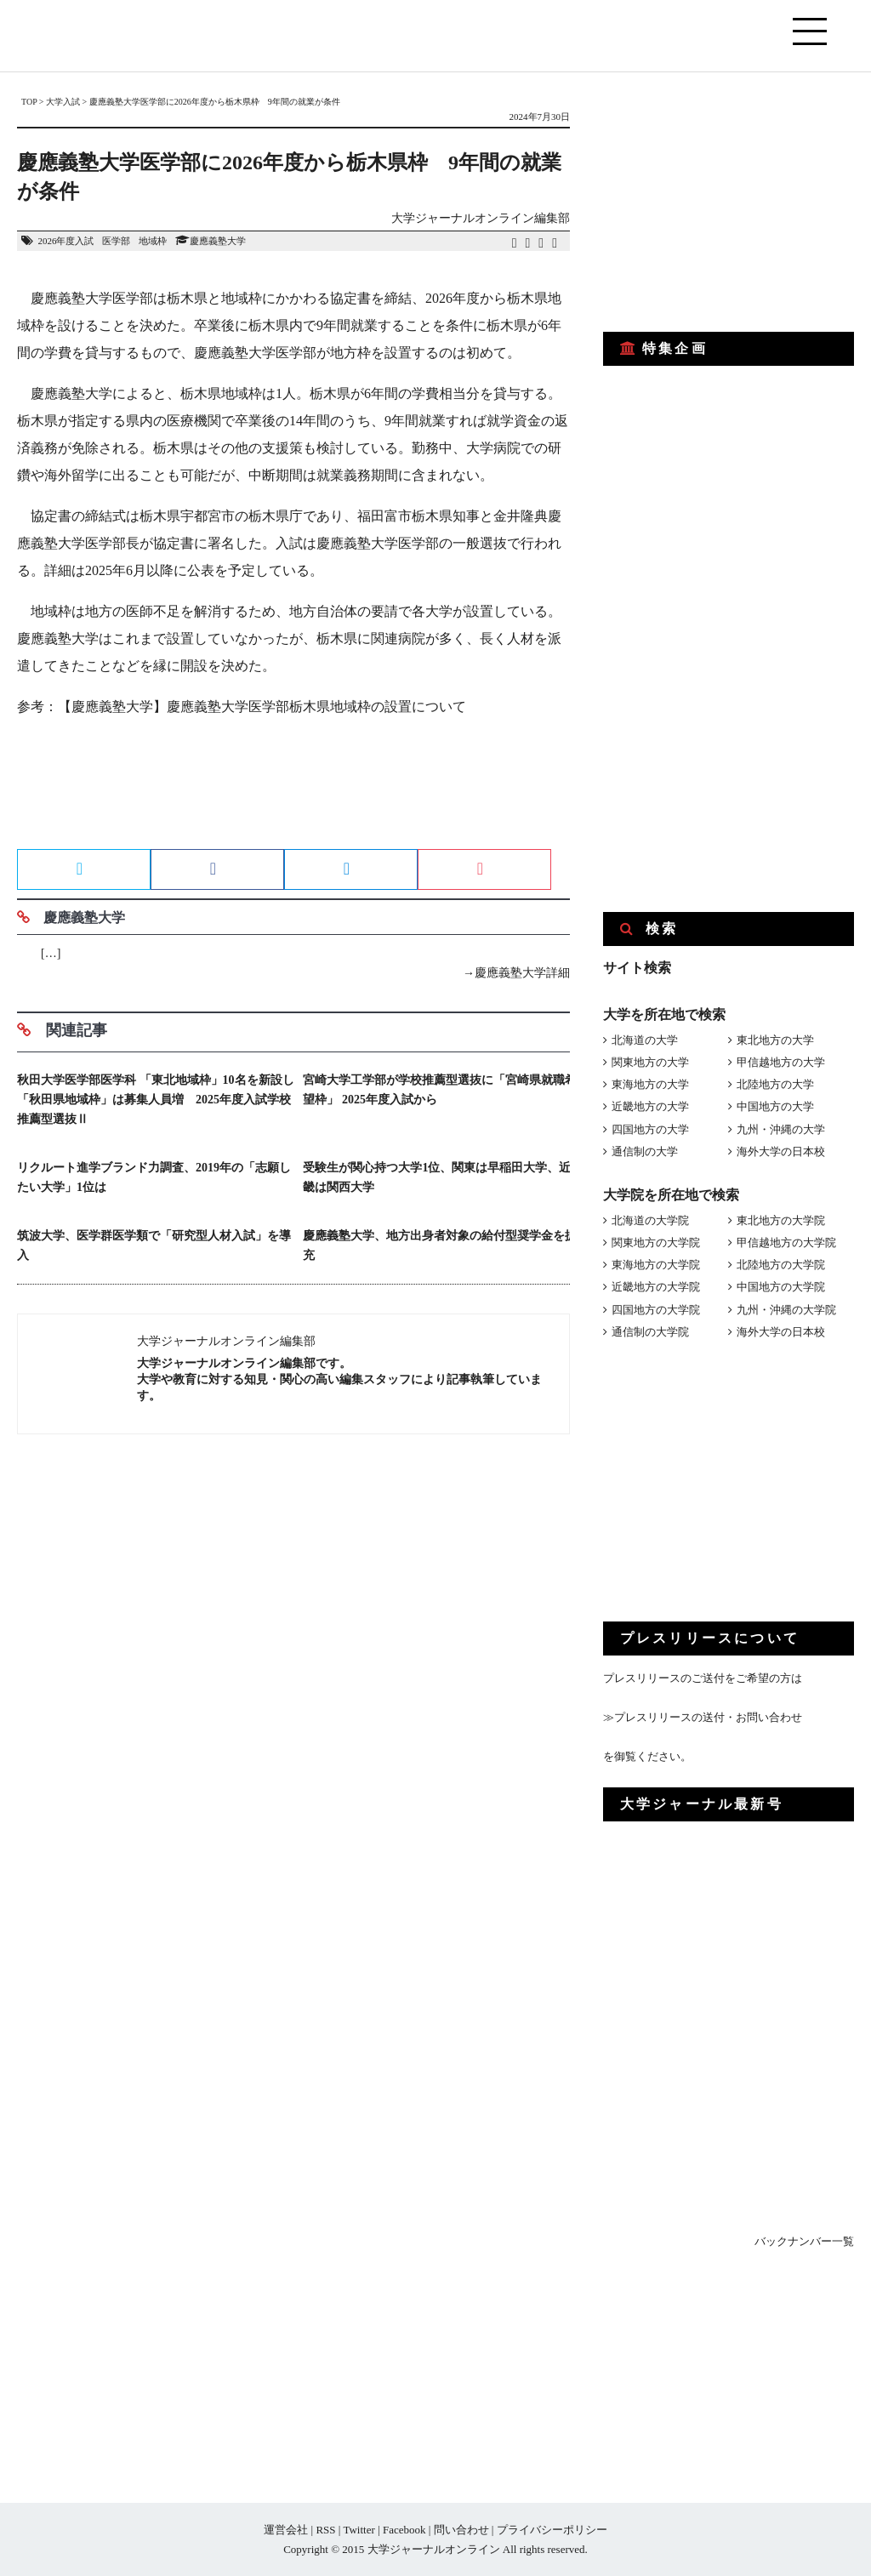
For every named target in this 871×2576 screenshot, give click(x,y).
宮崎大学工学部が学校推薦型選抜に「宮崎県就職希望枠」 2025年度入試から (440, 1090)
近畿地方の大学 (650, 1106)
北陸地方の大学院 (781, 1264)
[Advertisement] (293, 788)
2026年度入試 (65, 241)
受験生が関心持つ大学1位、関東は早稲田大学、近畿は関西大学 (437, 1177)
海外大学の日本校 (781, 1151)
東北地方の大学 (775, 1040)
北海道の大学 (645, 1040)
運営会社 (286, 2529)
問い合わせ (461, 2529)
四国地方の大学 (650, 1129)
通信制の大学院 (650, 1331)
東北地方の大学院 (781, 1220)
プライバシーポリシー (552, 2529)
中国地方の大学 (775, 1106)
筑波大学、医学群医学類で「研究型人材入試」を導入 (154, 1245)
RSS (325, 2529)
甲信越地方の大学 (781, 1062)
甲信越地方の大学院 (786, 1242)
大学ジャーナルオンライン (433, 2549)
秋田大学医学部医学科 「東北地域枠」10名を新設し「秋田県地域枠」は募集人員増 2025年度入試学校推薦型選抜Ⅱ (155, 1100)
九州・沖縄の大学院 (786, 1309)
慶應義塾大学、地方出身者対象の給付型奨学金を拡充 (440, 1245)
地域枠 (153, 241)
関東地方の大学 (650, 1062)
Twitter (358, 2529)
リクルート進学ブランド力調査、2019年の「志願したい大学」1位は (154, 1177)
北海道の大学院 (650, 1220)
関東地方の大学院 (656, 1242)
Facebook (404, 2529)
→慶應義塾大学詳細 (516, 972)
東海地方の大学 (650, 1084)
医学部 (116, 241)
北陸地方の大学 (775, 1084)
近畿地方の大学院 (656, 1286)
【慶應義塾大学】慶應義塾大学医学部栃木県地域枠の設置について (262, 706)
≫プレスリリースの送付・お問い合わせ (702, 1717)
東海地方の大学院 (656, 1264)
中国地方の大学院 (781, 1286)
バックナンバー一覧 (804, 2241)
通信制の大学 (645, 1151)
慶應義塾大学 (218, 241)
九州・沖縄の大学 (781, 1129)
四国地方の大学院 (656, 1309)
